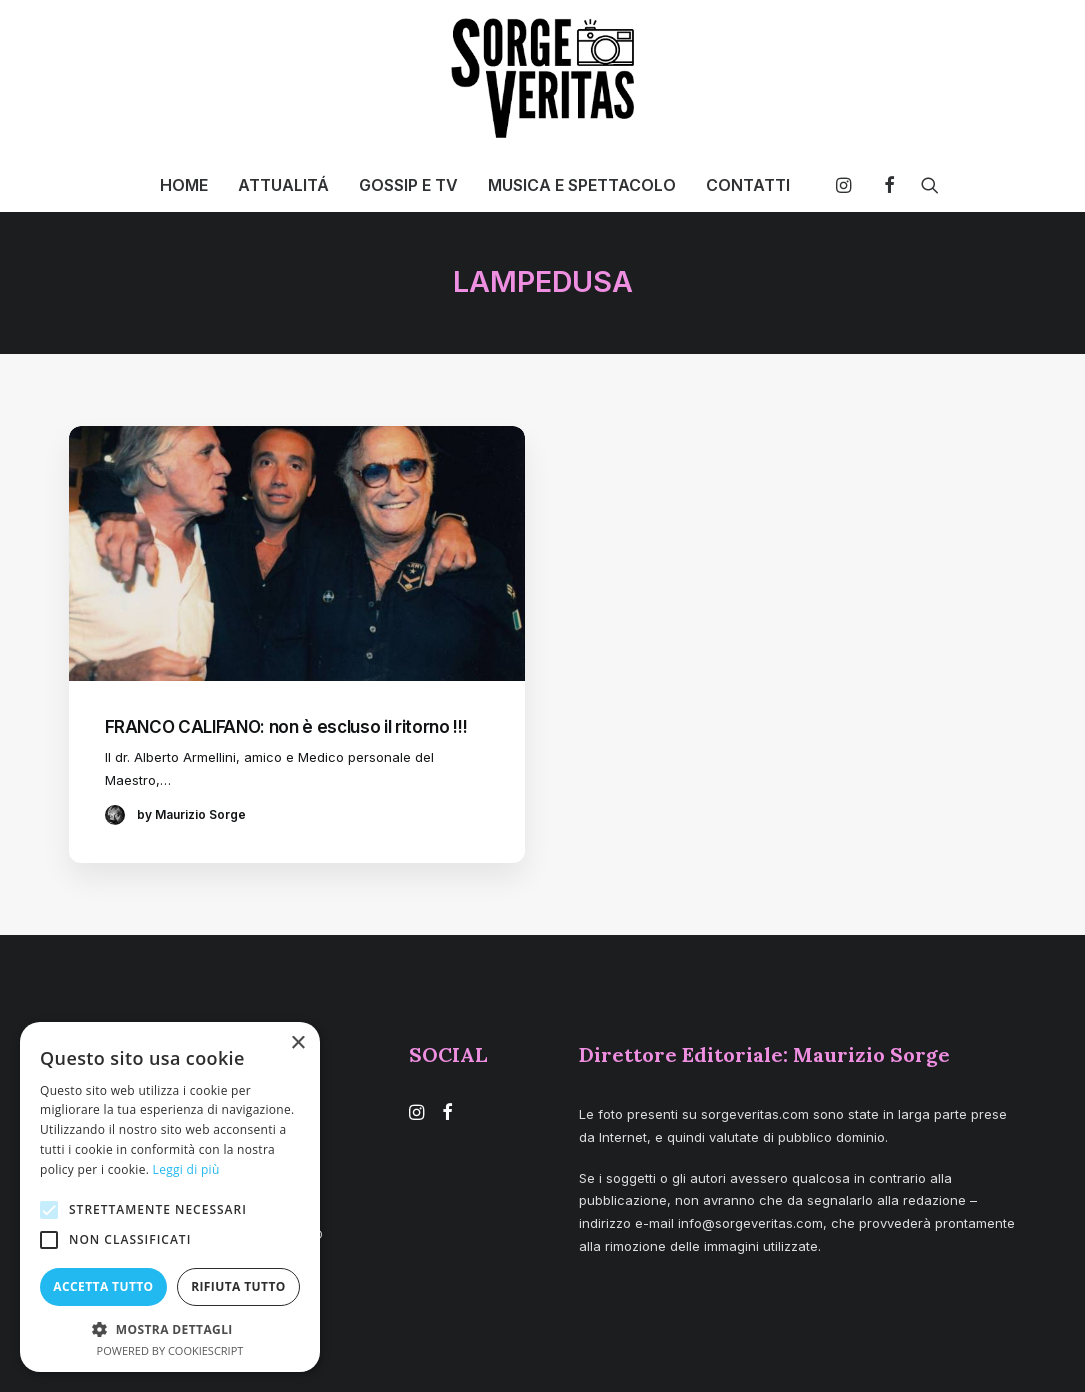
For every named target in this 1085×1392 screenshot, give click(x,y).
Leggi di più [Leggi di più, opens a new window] (186, 1169)
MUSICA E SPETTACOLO (582, 185)
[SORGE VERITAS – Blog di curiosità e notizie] (542, 78)
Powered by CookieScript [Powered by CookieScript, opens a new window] (170, 1350)
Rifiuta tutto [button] (238, 1286)
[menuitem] (184, 185)
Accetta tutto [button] (103, 1286)
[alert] (170, 1197)
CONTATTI (748, 185)
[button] (848, 185)
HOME (184, 185)
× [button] (297, 1043)
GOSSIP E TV (408, 185)
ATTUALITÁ (283, 185)
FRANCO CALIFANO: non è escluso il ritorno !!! (286, 727)
